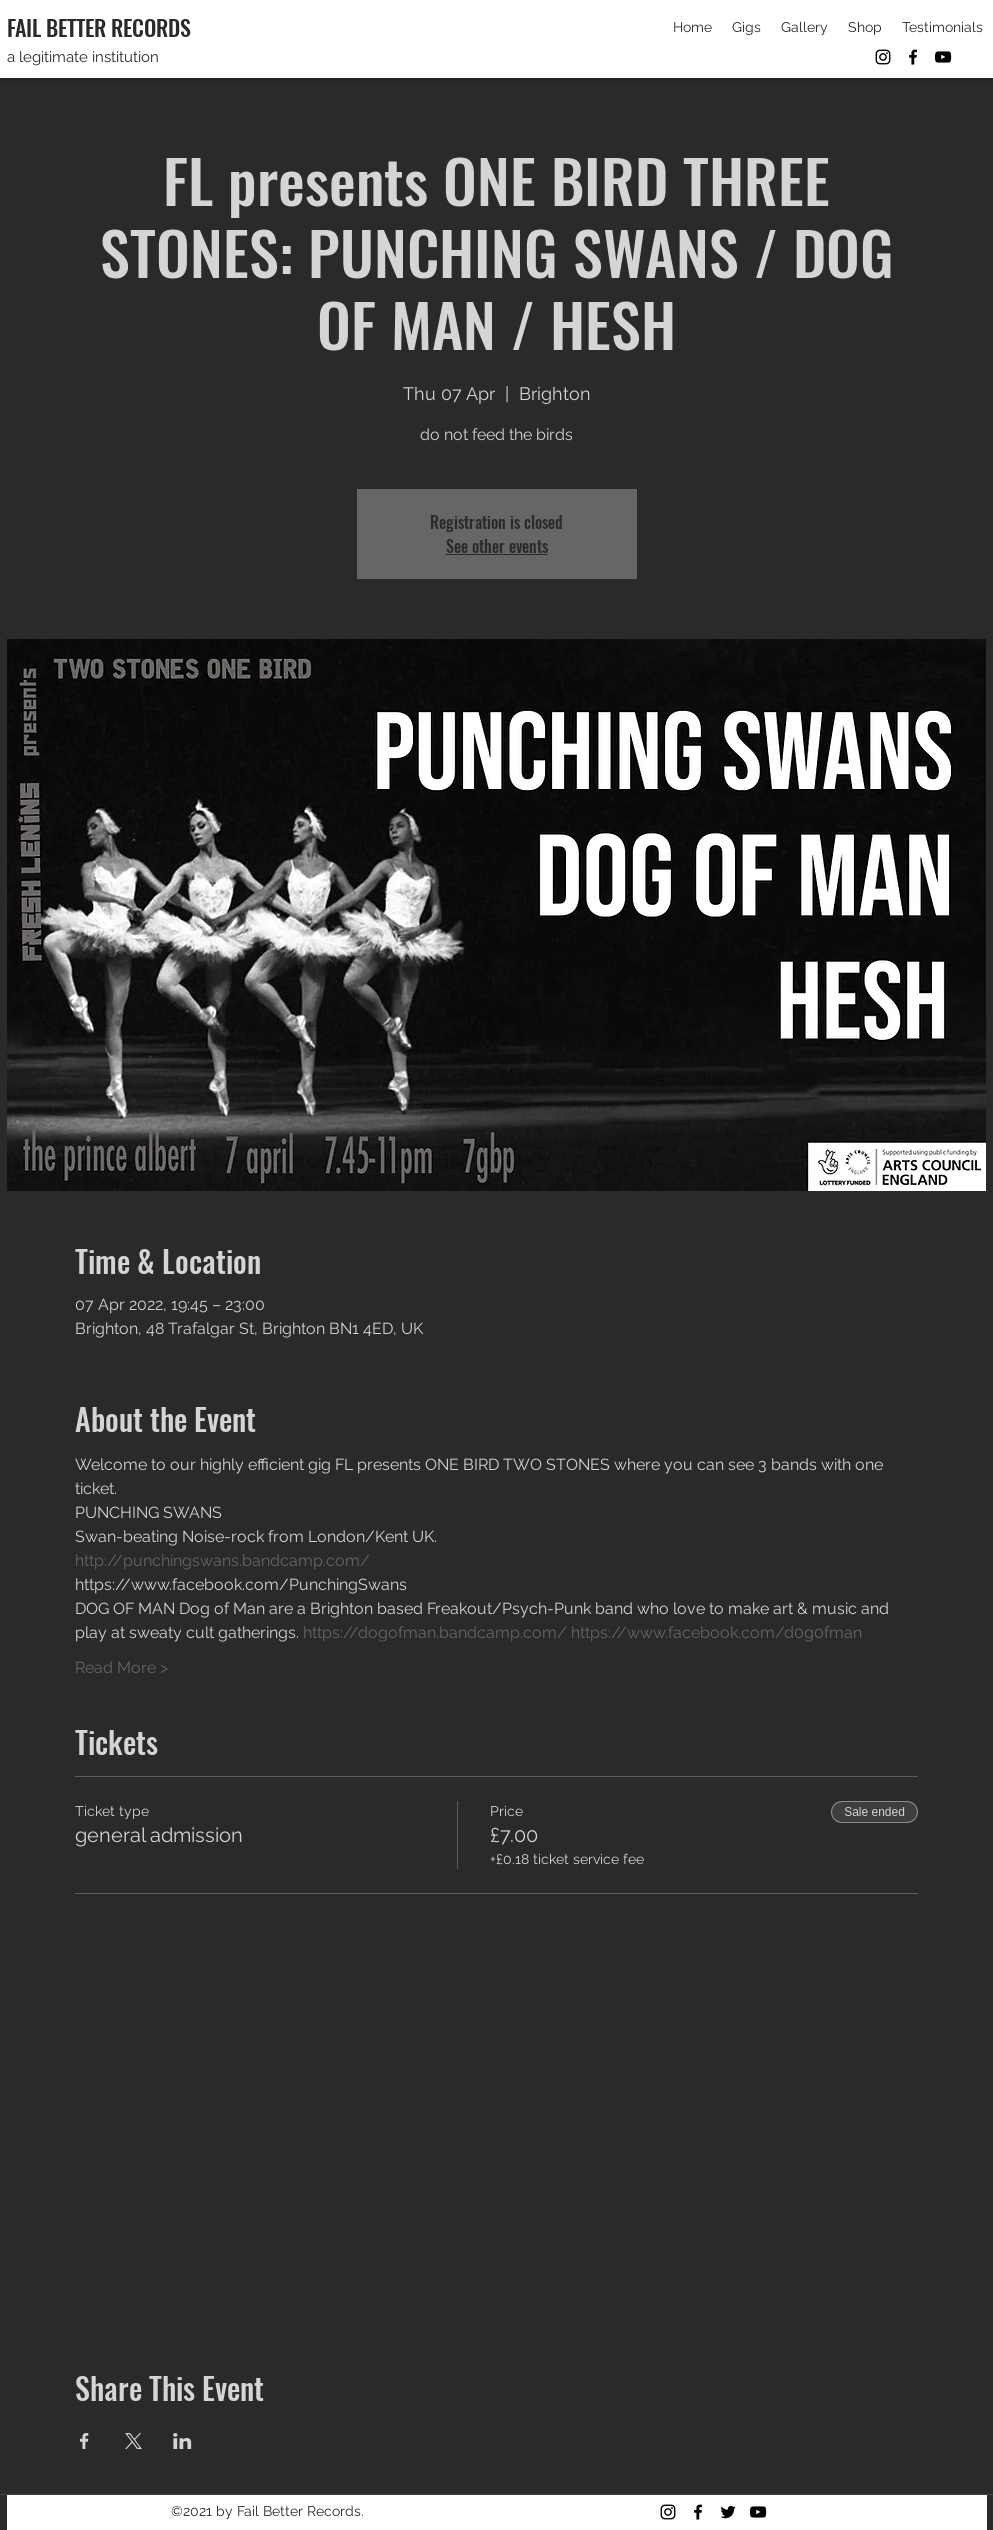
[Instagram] (883, 57)
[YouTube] (943, 57)
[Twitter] (728, 2512)
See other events (497, 546)
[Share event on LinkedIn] (182, 2441)
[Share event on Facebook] (84, 2441)
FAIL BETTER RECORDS (99, 27)
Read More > (121, 1667)
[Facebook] (913, 57)
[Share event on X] (133, 2441)
